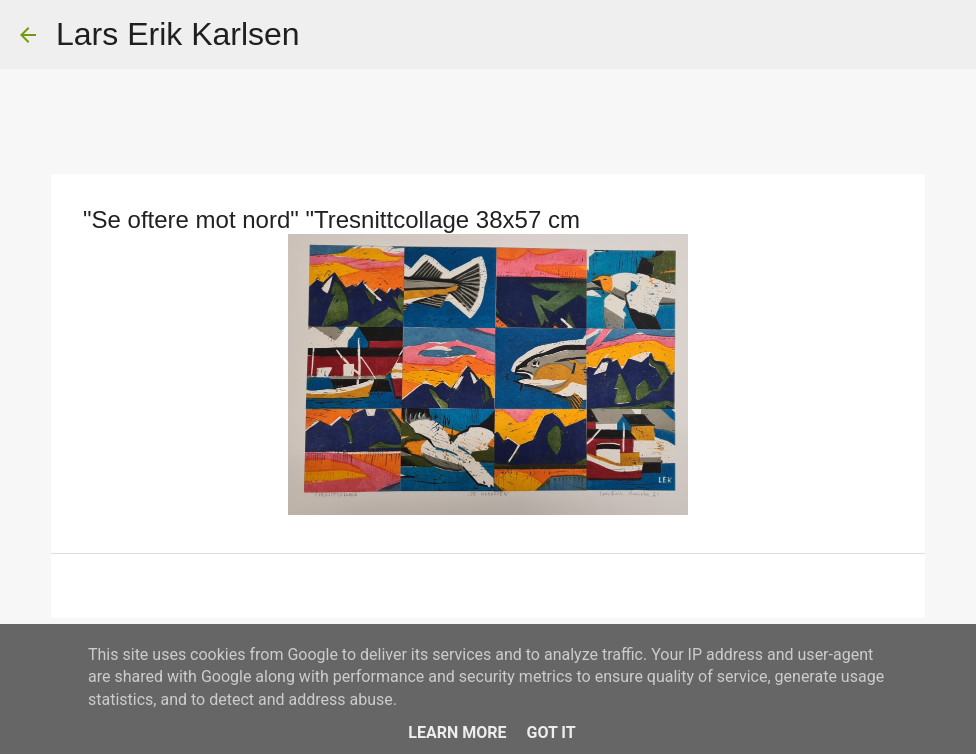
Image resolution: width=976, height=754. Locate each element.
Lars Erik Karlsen (178, 34)
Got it (550, 732)
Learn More (457, 732)
